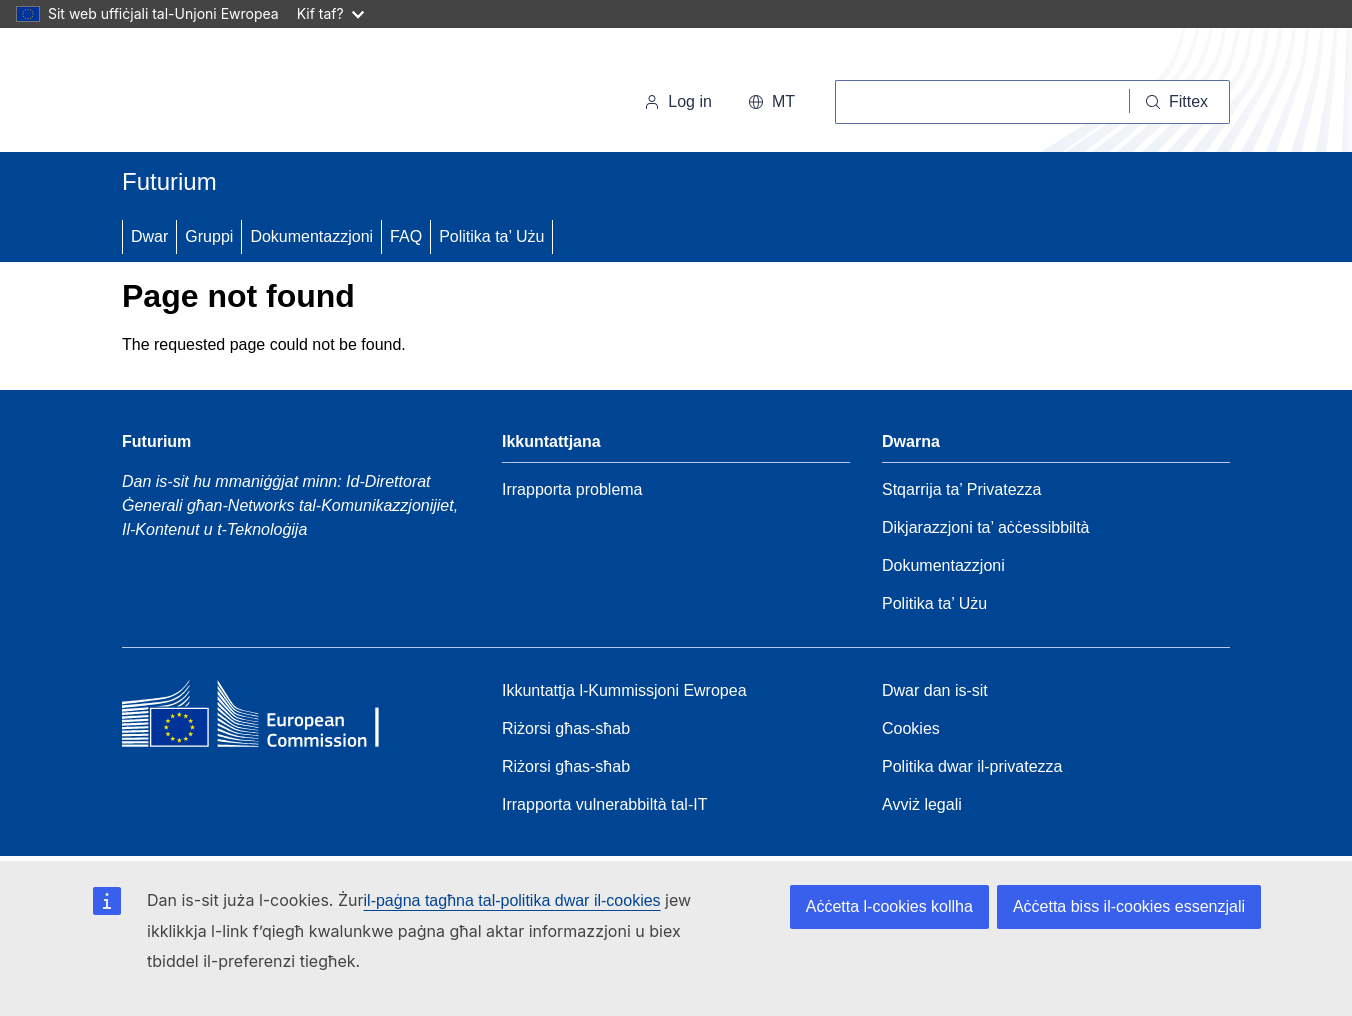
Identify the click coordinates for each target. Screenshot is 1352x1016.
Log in (678, 101)
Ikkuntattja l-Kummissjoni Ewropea (624, 690)
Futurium (169, 181)
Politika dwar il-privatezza (972, 766)
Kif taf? (330, 13)
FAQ (406, 236)
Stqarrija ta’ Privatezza (961, 489)
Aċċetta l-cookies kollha (889, 906)
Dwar (149, 236)
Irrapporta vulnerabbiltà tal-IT (604, 804)
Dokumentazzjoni (311, 236)
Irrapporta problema (572, 489)
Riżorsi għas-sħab (566, 728)
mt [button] (771, 101)
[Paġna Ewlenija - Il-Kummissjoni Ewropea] (259, 94)
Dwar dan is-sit (935, 690)
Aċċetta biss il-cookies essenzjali (1129, 906)
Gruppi (209, 236)
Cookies (911, 728)
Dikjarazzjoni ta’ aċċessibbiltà (986, 527)
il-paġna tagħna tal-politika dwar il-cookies (512, 900)
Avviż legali (922, 804)
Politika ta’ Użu (491, 236)
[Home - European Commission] (267, 719)
